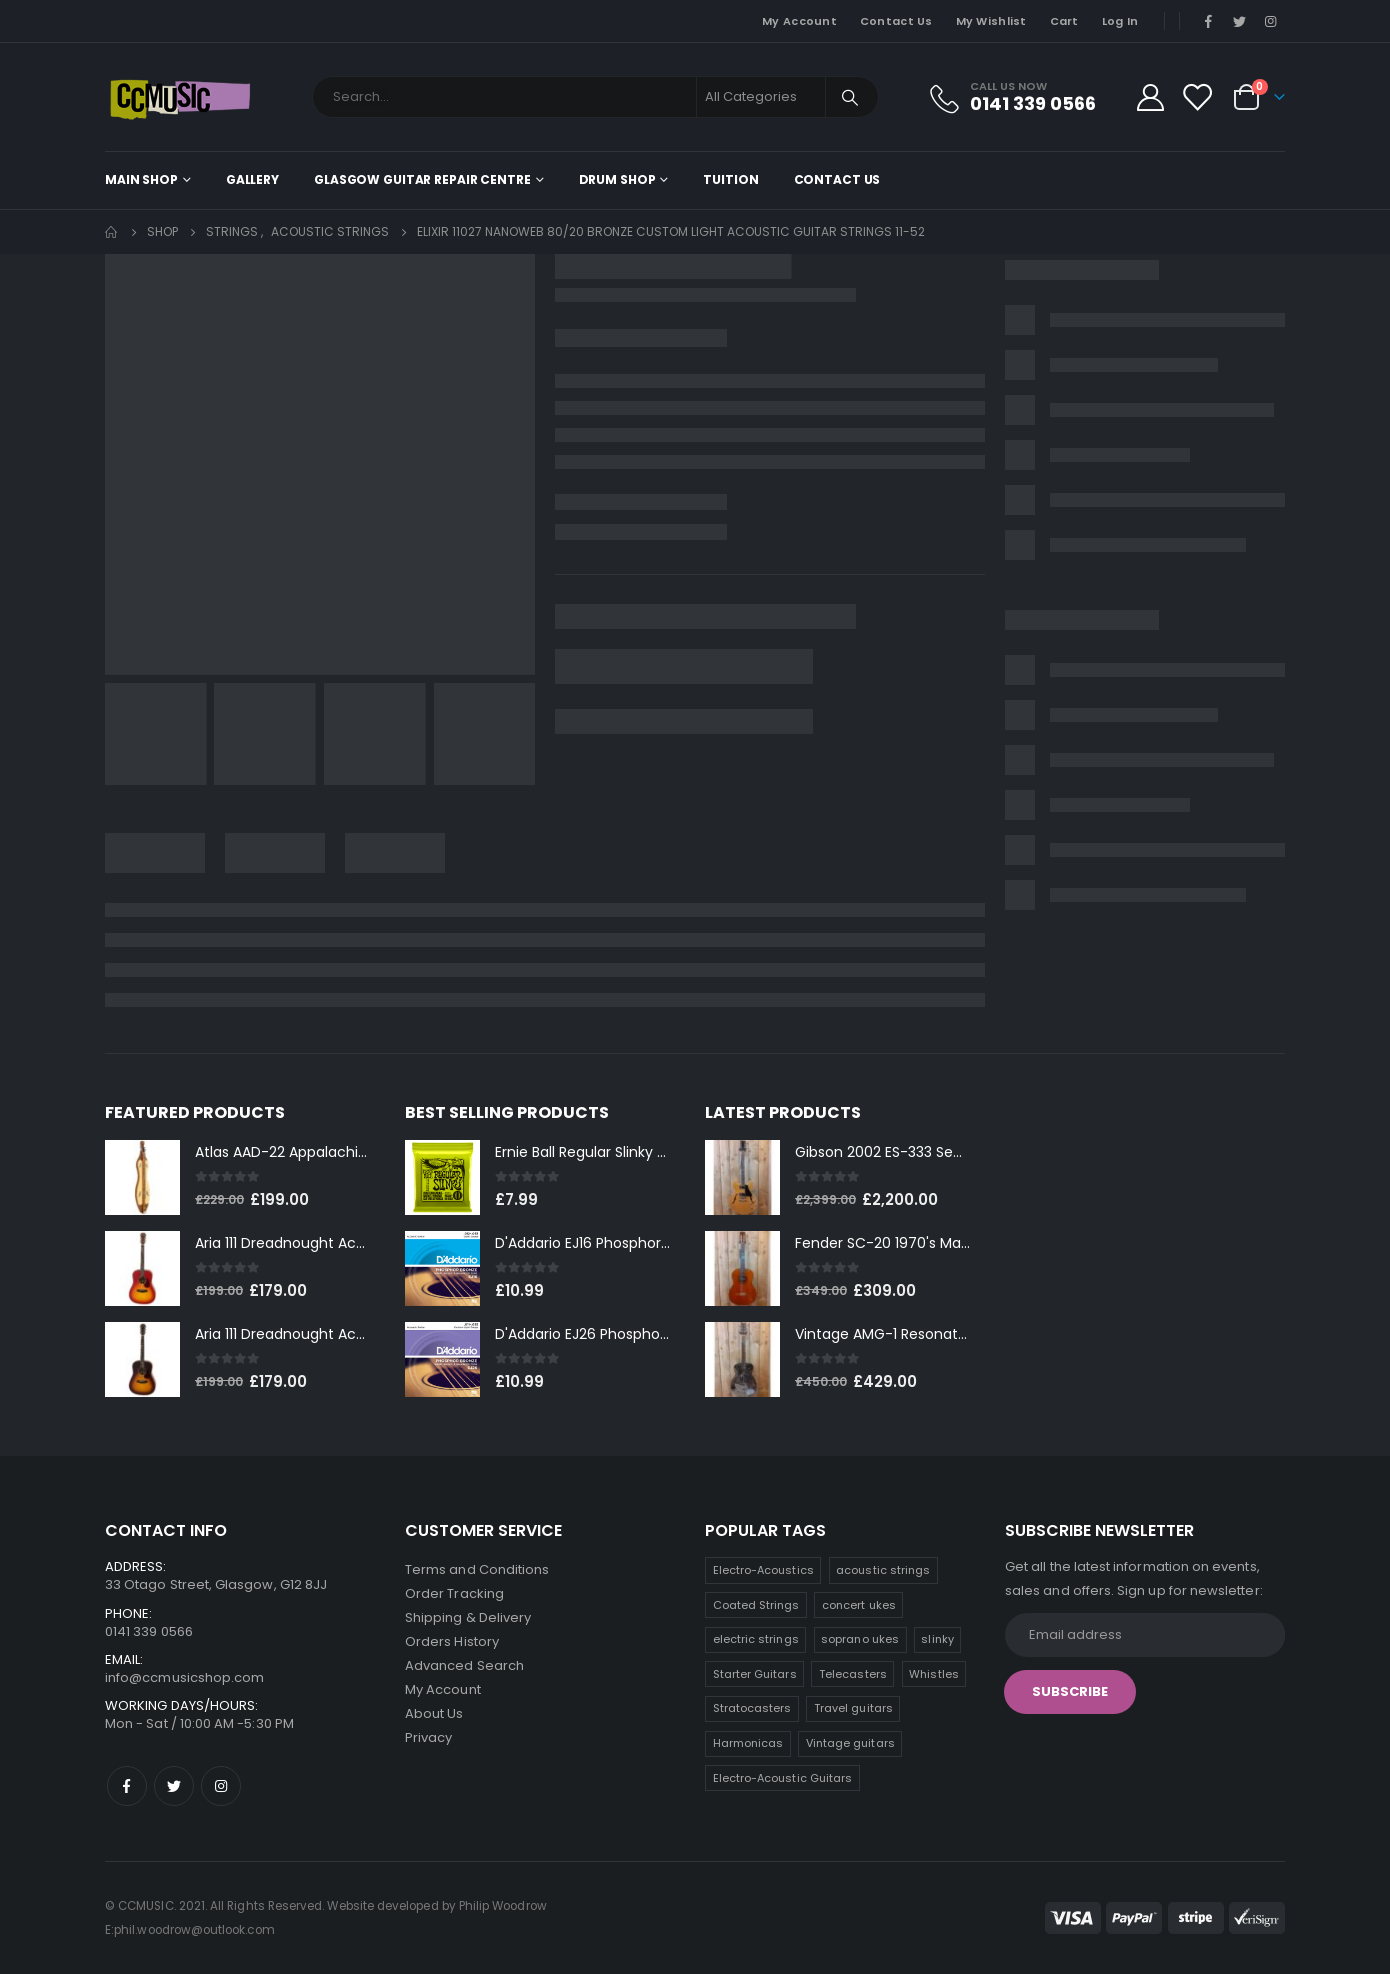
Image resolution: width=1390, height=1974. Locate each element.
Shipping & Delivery (468, 1617)
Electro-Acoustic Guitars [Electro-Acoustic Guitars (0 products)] (783, 1778)
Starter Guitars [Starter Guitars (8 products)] (755, 1674)
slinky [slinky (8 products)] (937, 1639)
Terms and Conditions (477, 1569)
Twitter (174, 1786)
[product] (142, 1177)
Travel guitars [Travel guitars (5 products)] (853, 1708)
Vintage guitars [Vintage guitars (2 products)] (850, 1743)
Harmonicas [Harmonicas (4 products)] (748, 1743)
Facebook (127, 1786)
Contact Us (896, 21)
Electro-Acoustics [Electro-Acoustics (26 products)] (763, 1570)
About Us (434, 1713)
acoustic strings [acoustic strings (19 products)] (883, 1570)
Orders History (452, 1641)
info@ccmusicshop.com (184, 1677)
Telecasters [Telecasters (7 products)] (853, 1674)
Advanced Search (464, 1665)
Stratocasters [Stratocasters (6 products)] (752, 1708)
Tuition (730, 179)
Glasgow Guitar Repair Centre (422, 179)
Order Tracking (454, 1593)
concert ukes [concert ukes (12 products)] (859, 1605)
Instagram (221, 1786)
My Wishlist (991, 21)
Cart (1064, 21)
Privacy (428, 1737)
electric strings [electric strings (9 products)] (756, 1639)
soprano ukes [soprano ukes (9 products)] (860, 1639)
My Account (799, 21)
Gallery (252, 179)
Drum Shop (617, 179)
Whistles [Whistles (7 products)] (934, 1674)
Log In (1120, 21)
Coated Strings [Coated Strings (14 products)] (756, 1605)
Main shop (141, 179)
